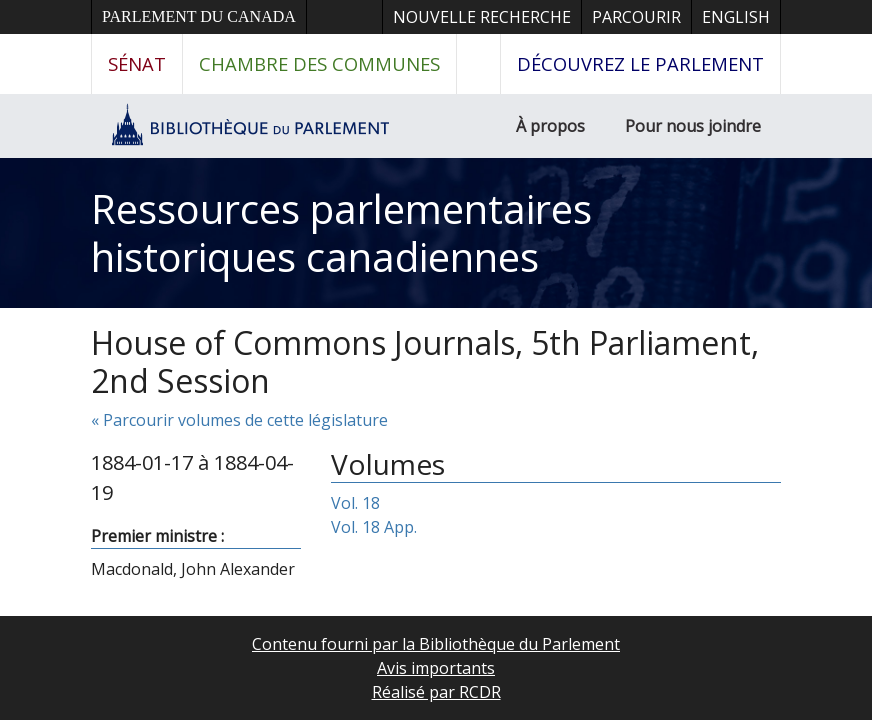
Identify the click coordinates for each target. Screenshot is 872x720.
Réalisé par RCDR (436, 692)
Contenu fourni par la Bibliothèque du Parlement (436, 644)
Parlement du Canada (199, 16)
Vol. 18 (355, 503)
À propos (550, 126)
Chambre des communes (319, 63)
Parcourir (636, 17)
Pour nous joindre (693, 126)
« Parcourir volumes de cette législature (239, 420)
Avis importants (436, 668)
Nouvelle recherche (482, 17)
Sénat (137, 63)
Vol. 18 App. (374, 527)
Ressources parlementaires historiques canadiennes (341, 232)
